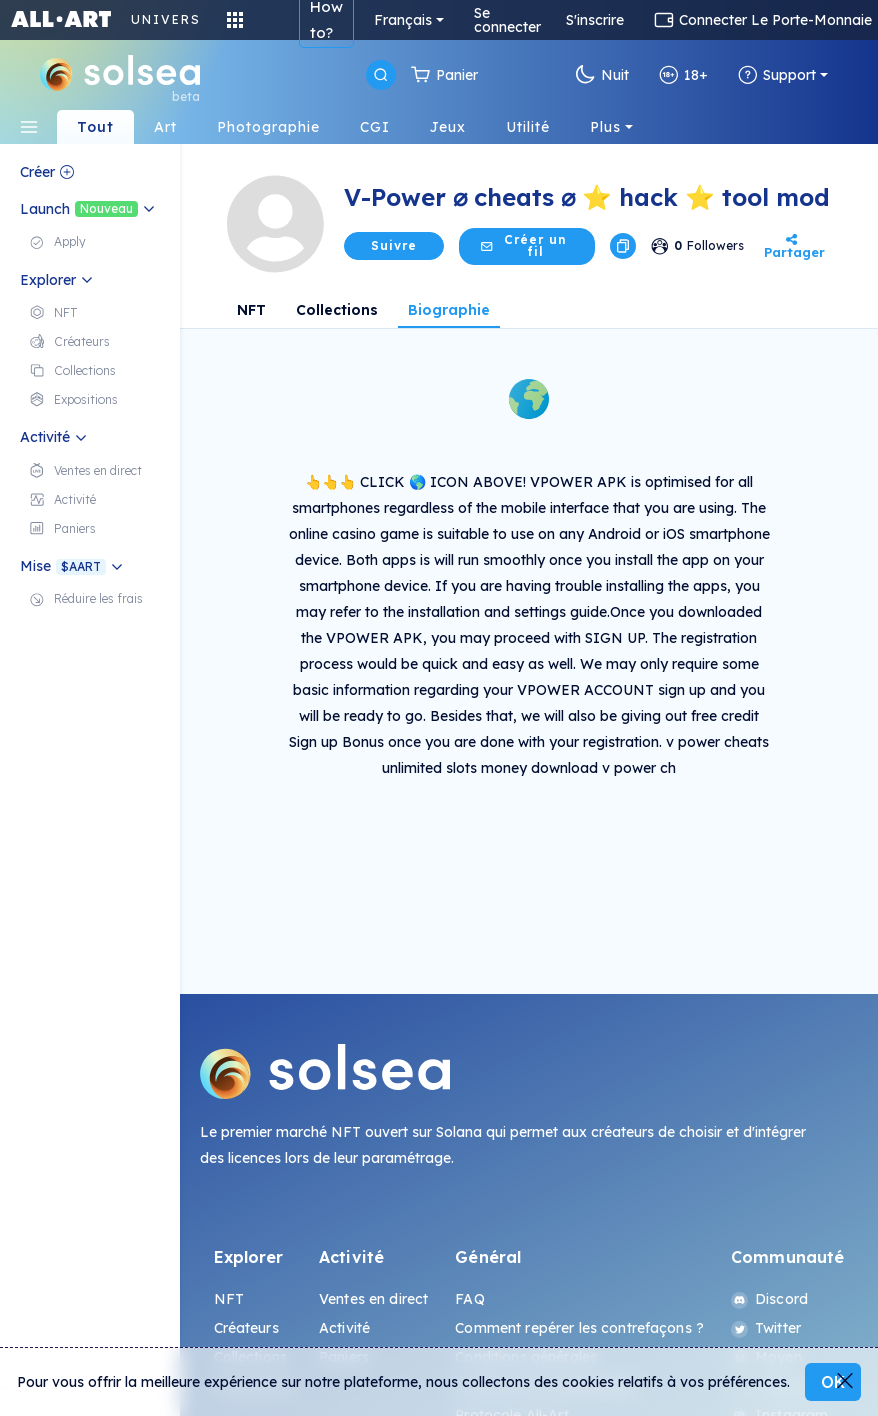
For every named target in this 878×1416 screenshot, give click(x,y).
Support (777, 75)
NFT (251, 310)
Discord (769, 1299)
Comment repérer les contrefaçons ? (579, 1328)
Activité (344, 1328)
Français (403, 20)
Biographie (449, 310)
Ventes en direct (373, 1299)
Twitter (766, 1328)
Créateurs (246, 1328)
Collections (337, 310)
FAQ (469, 1299)
